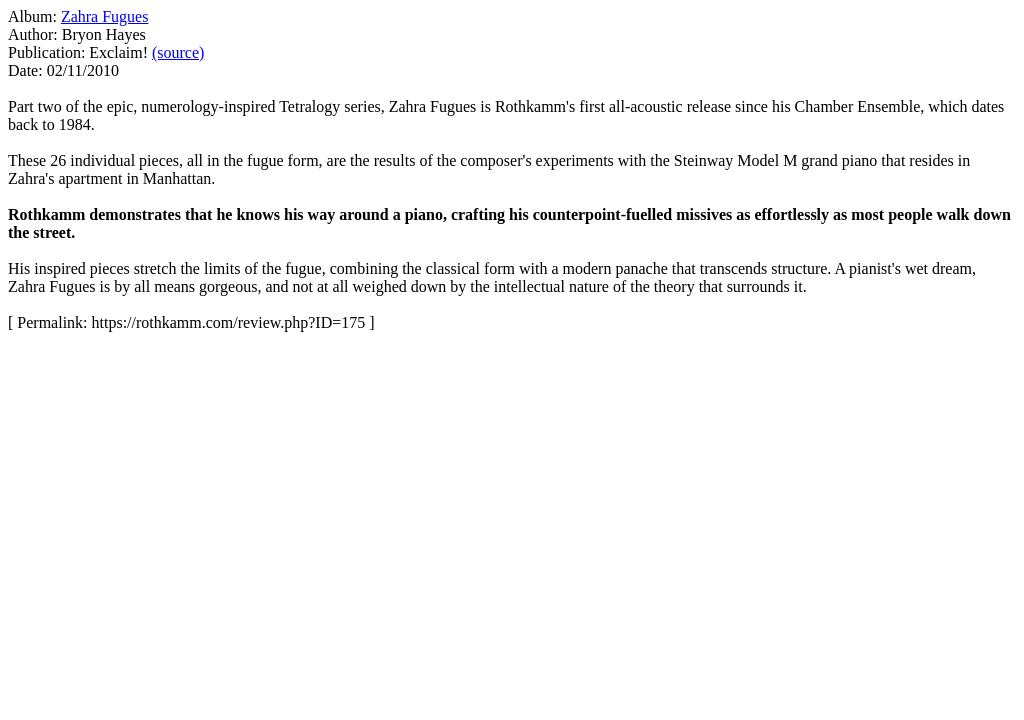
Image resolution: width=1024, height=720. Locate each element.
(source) (178, 52)
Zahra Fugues (105, 16)
